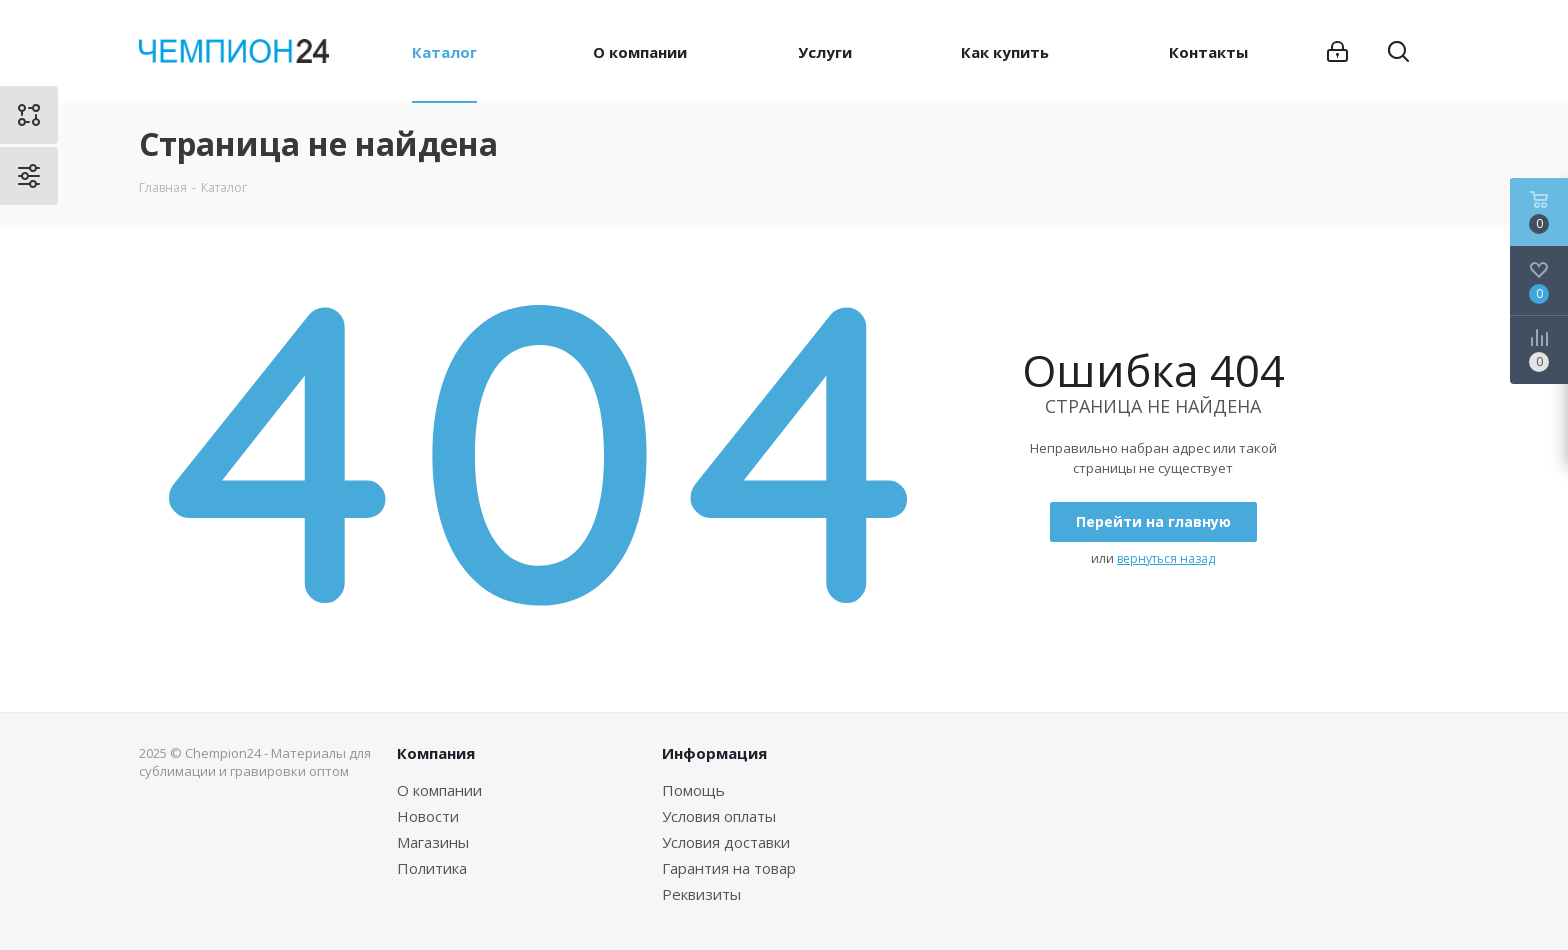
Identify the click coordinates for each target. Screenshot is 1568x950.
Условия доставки (726, 842)
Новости (428, 816)
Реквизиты (701, 894)
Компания (436, 753)
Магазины (433, 842)
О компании (439, 790)
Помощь (693, 790)
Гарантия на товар (729, 868)
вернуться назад (1166, 558)
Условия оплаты (719, 816)
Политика (432, 868)
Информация (714, 753)
